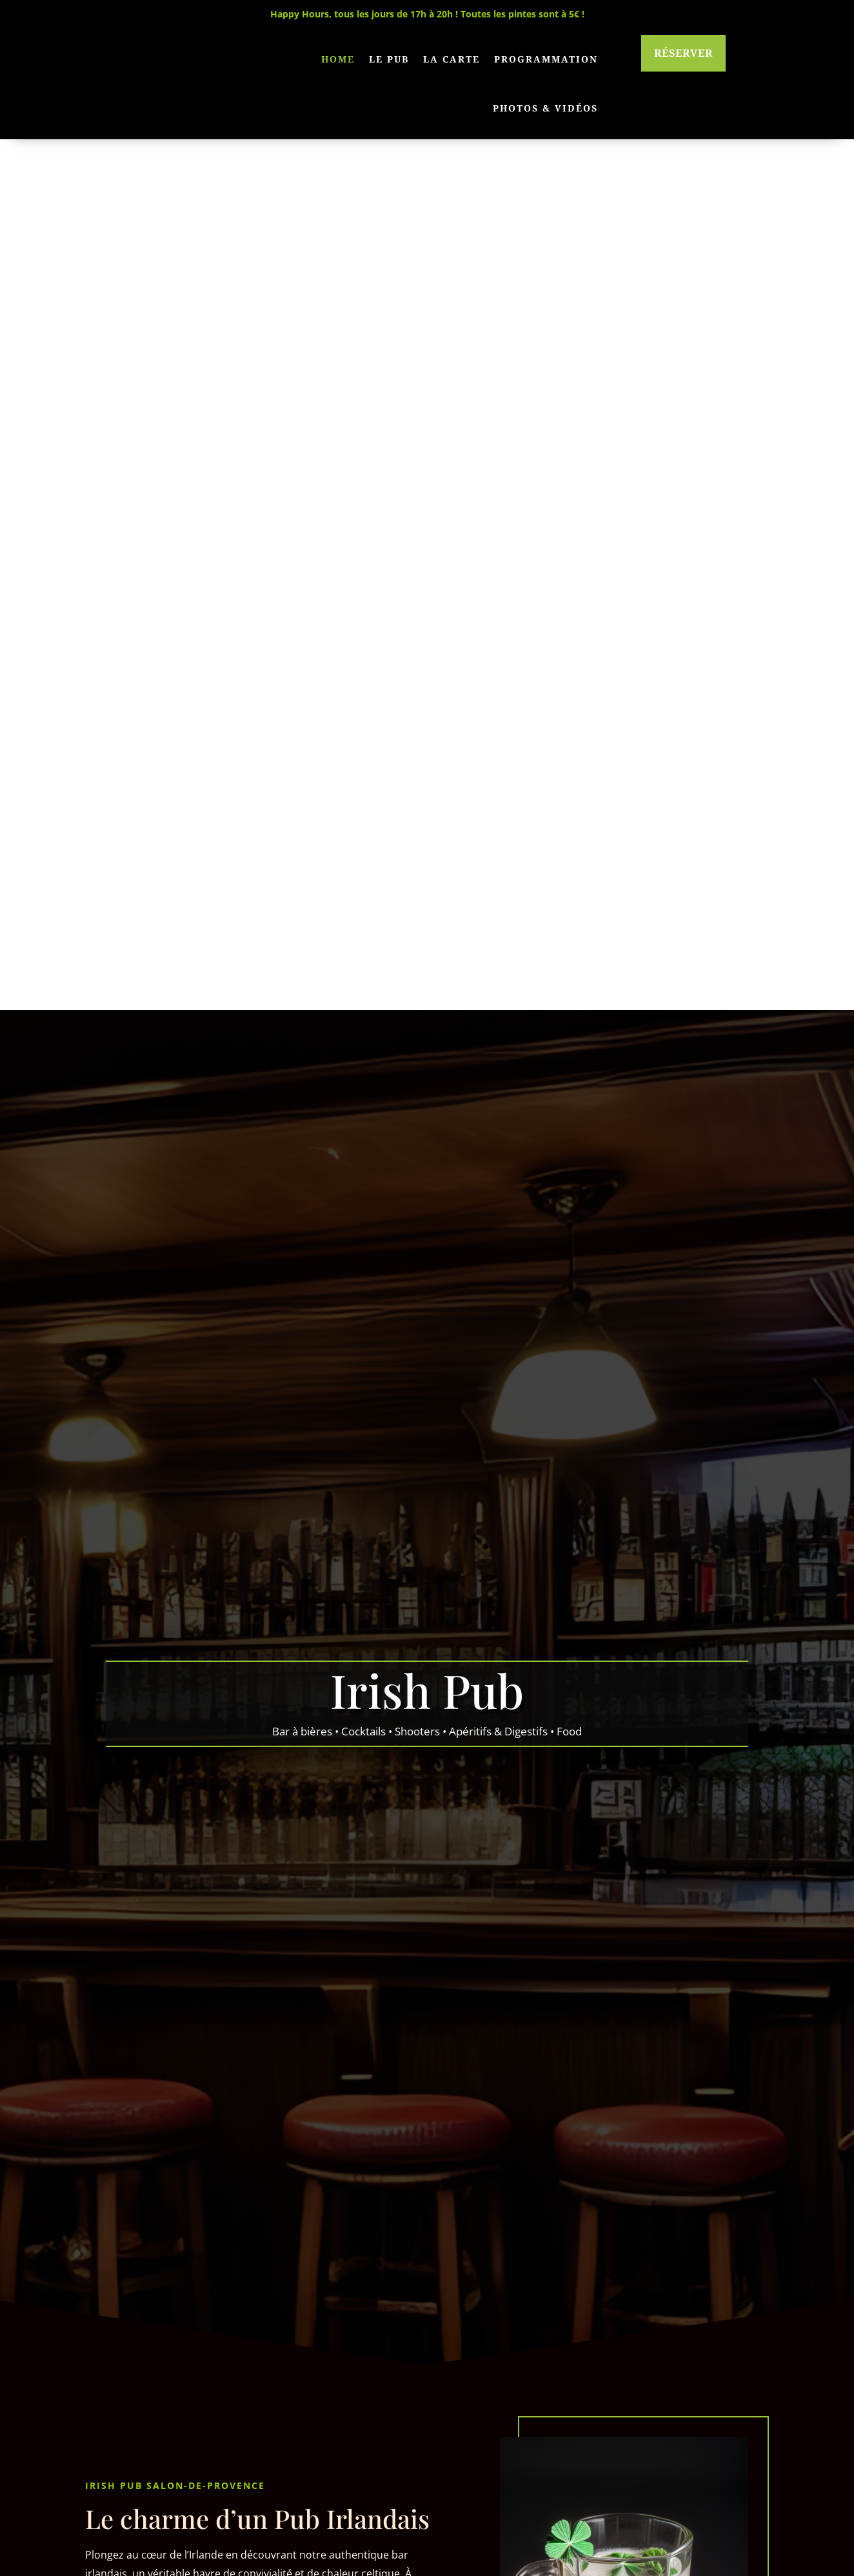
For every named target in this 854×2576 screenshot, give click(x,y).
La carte (451, 59)
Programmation (546, 59)
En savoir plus (151, 1778)
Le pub (389, 59)
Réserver (683, 53)
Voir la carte (508, 2170)
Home (338, 59)
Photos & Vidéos (545, 108)
